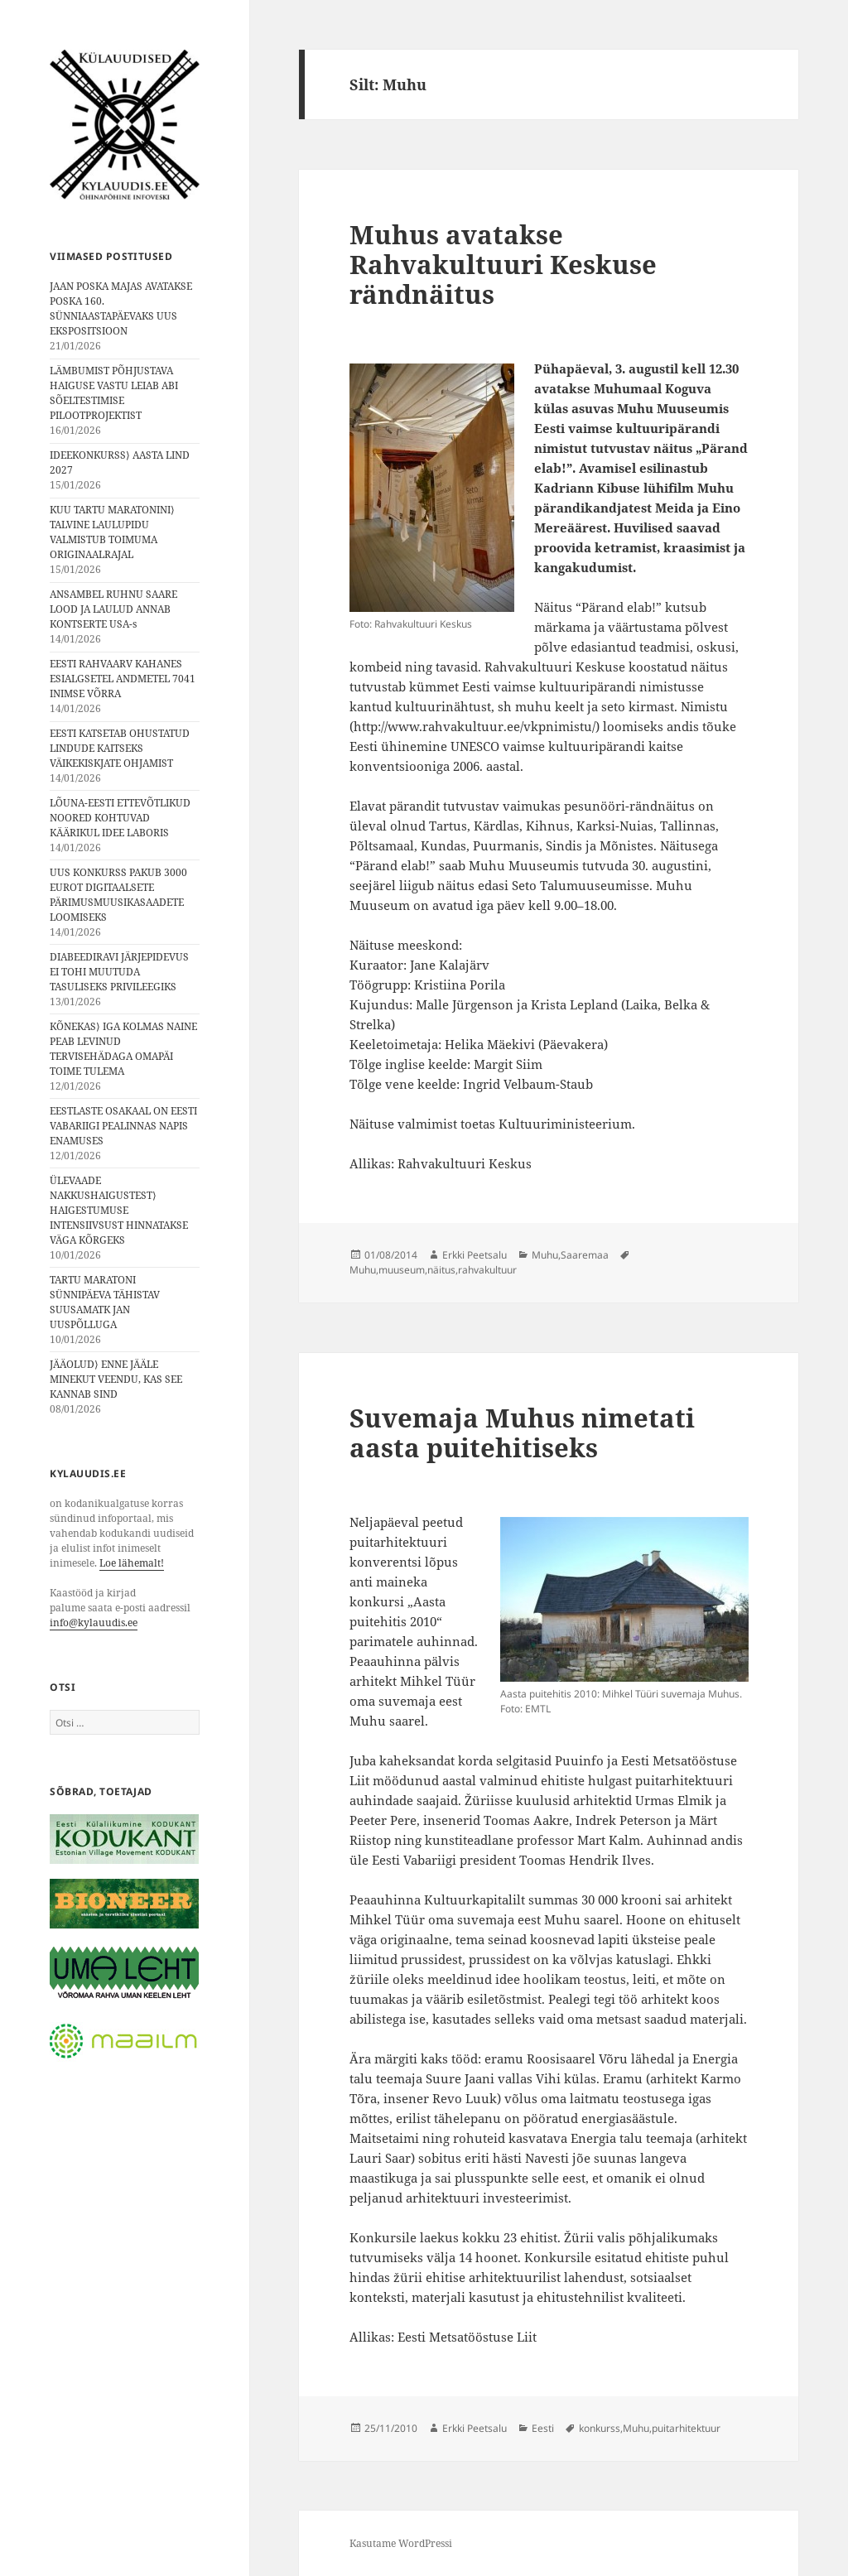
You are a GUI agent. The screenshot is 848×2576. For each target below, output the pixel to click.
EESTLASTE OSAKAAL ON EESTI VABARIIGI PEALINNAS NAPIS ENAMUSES (123, 1126)
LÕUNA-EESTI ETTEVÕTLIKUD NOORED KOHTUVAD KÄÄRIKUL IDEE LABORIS (120, 818)
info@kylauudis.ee (93, 1622)
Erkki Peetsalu (474, 1255)
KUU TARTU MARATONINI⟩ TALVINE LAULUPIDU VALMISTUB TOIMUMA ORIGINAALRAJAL (112, 532)
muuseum (401, 1270)
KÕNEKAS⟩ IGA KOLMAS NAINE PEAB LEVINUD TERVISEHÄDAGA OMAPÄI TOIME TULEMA (123, 1048)
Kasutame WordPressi (400, 2543)
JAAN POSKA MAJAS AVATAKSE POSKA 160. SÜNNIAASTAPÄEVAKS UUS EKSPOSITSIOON (121, 308)
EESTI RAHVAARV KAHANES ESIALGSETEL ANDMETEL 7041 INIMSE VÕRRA (122, 679)
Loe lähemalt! (131, 1563)
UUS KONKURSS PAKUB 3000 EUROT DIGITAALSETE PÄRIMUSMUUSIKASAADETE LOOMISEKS (118, 894)
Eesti (543, 2428)
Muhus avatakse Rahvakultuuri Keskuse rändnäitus (503, 264)
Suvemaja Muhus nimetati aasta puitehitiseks (522, 1432)
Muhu (545, 1255)
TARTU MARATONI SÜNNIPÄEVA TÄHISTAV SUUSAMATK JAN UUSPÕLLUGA (105, 1302)
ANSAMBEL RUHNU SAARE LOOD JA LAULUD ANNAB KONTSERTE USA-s (113, 609)
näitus (441, 1270)
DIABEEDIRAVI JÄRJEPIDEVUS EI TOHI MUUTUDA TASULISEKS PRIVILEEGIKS (119, 972)
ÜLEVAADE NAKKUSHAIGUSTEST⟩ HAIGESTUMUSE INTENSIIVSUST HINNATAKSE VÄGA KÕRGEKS (119, 1210)
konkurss (599, 2428)
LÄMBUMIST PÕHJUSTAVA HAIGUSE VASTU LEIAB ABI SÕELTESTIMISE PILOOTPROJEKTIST (114, 393)
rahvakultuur (487, 1270)
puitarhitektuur (686, 2428)
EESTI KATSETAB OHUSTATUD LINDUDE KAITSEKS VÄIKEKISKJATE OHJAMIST (120, 748)
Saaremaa (585, 1255)
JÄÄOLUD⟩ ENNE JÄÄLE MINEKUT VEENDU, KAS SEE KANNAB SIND (116, 1379)
